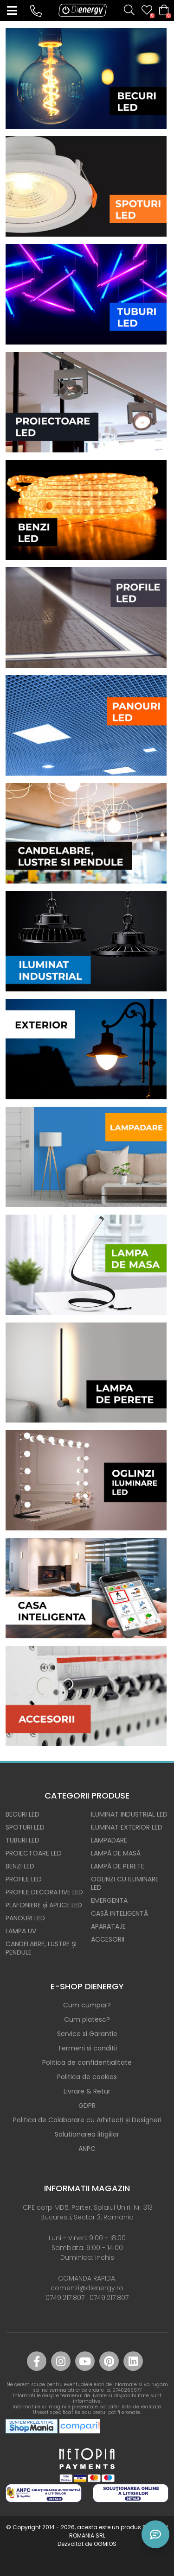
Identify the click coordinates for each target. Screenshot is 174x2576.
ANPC (87, 2148)
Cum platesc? (87, 2019)
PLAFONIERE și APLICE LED (44, 1905)
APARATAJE (108, 1926)
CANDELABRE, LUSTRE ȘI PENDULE (41, 1948)
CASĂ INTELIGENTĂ (119, 1913)
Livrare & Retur (87, 2091)
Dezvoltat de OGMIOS (87, 2544)
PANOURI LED (25, 1918)
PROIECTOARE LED (34, 1853)
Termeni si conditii (87, 2048)
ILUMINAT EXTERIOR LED (126, 1827)
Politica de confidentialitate (87, 2062)
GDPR (87, 2105)
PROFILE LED (24, 1879)
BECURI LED (22, 1814)
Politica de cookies (87, 2076)
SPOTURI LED (25, 1827)
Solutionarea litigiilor (87, 2134)
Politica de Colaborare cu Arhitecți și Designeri (87, 2120)
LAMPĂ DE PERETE (117, 1866)
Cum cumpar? (87, 2005)
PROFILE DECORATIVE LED (44, 1892)
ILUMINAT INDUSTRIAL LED (129, 1814)
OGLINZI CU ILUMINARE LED (125, 1883)
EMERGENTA (109, 1900)
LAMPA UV (21, 1931)
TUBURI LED (22, 1840)
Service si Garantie (87, 2033)
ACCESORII (107, 1939)
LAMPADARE (109, 1840)
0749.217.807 (64, 2297)
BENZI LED (20, 1866)
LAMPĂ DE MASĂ (116, 1853)
